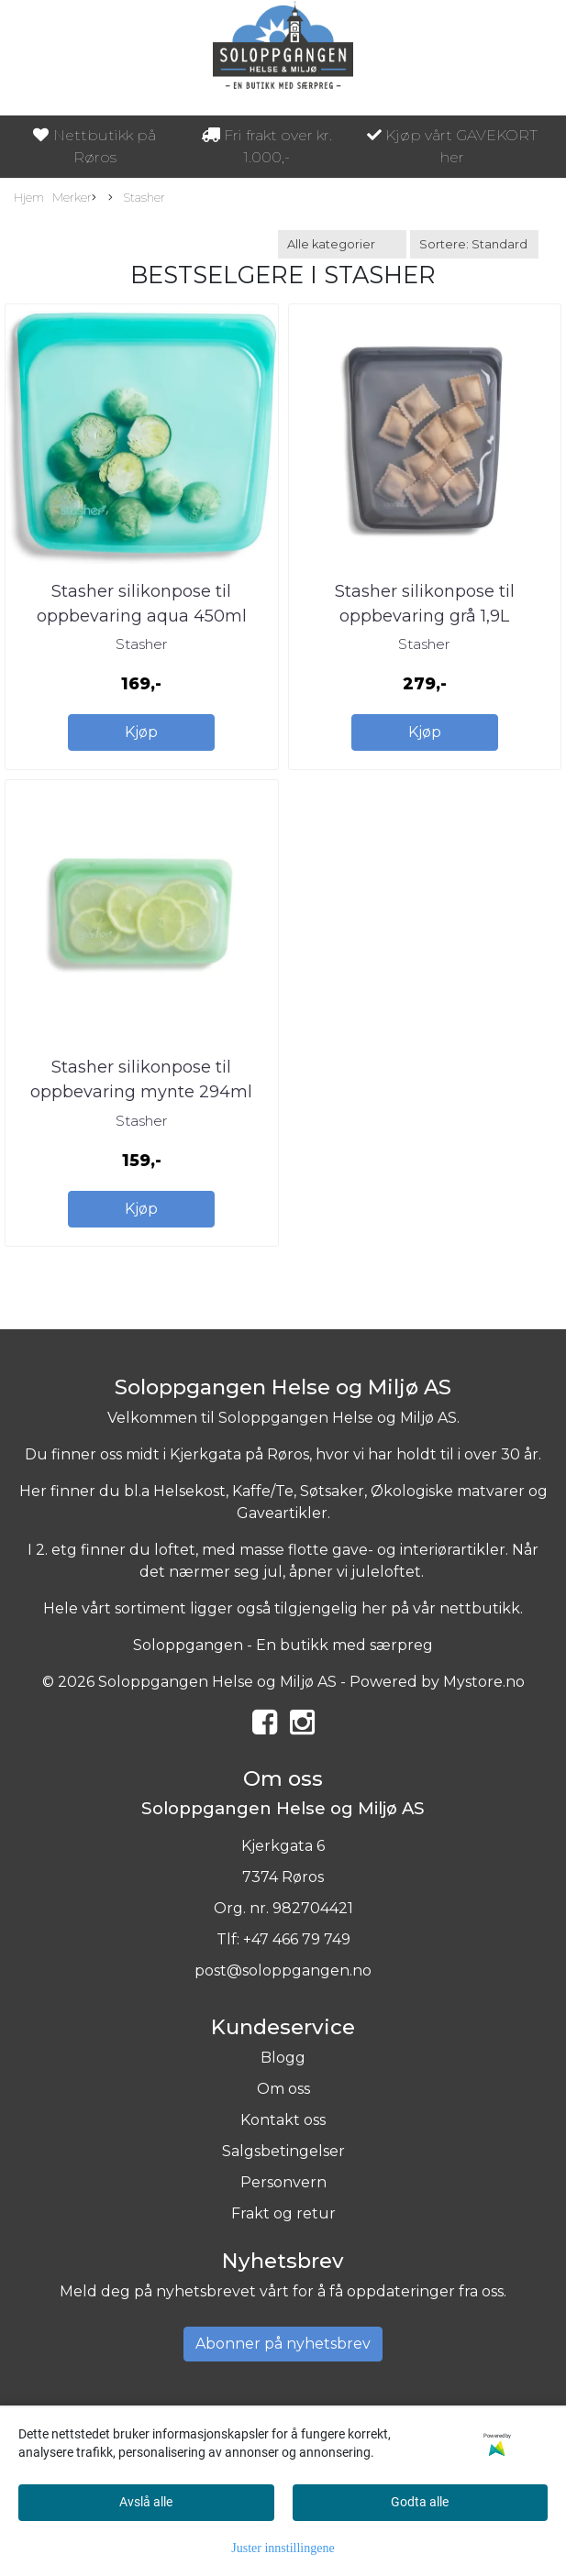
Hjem (29, 197)
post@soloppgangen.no (283, 1970)
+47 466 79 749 (296, 1939)
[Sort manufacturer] (342, 244)
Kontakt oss (283, 2120)
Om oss (283, 2088)
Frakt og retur (283, 2213)
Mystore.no (484, 1681)
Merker (74, 198)
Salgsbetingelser (283, 2151)
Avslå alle (145, 2501)
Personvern (283, 2182)
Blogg (283, 2057)
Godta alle (420, 2501)
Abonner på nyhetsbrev (283, 2343)
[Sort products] (474, 244)
